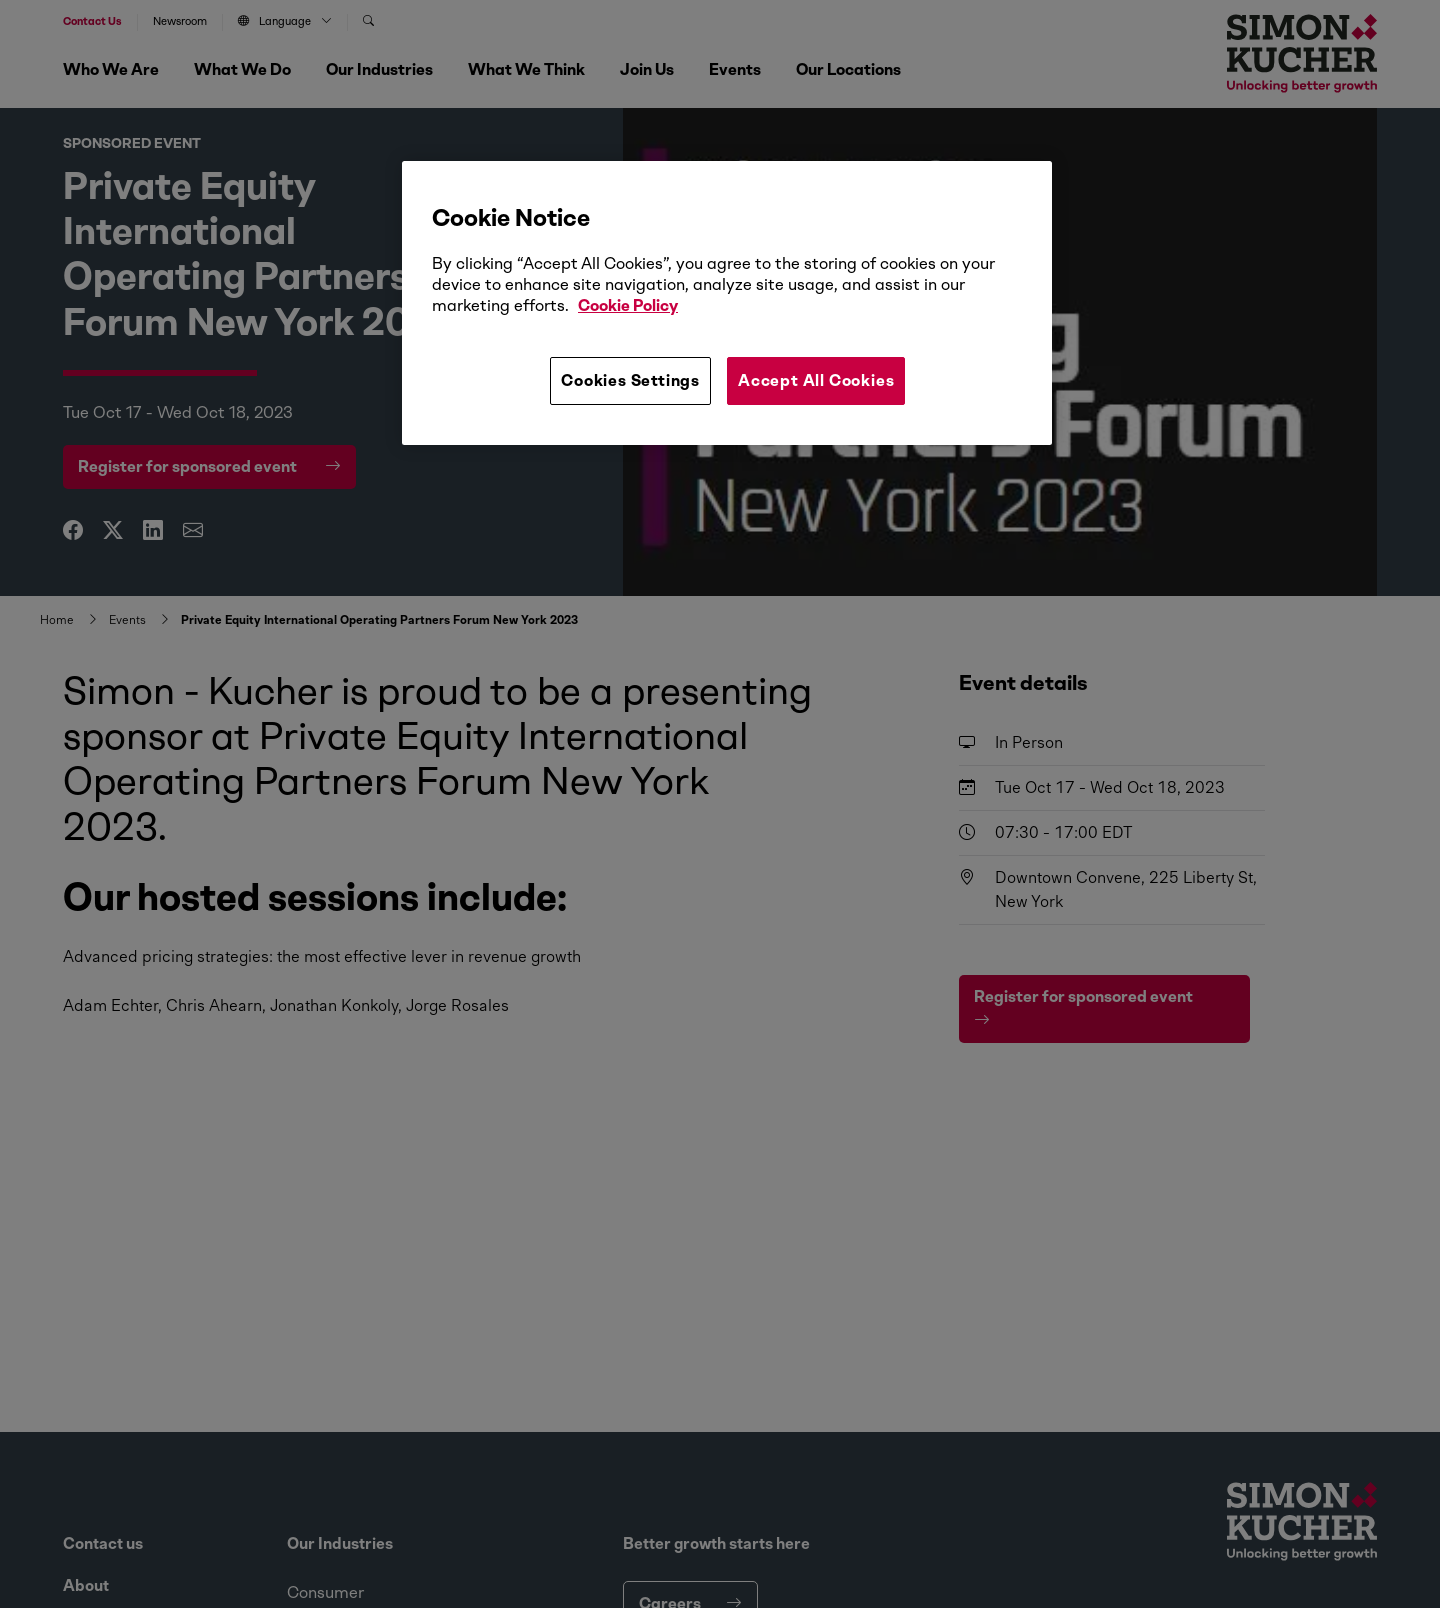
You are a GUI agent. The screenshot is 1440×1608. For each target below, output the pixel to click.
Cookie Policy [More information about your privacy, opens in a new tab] (628, 305)
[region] (727, 303)
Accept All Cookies (816, 380)
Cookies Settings (630, 380)
